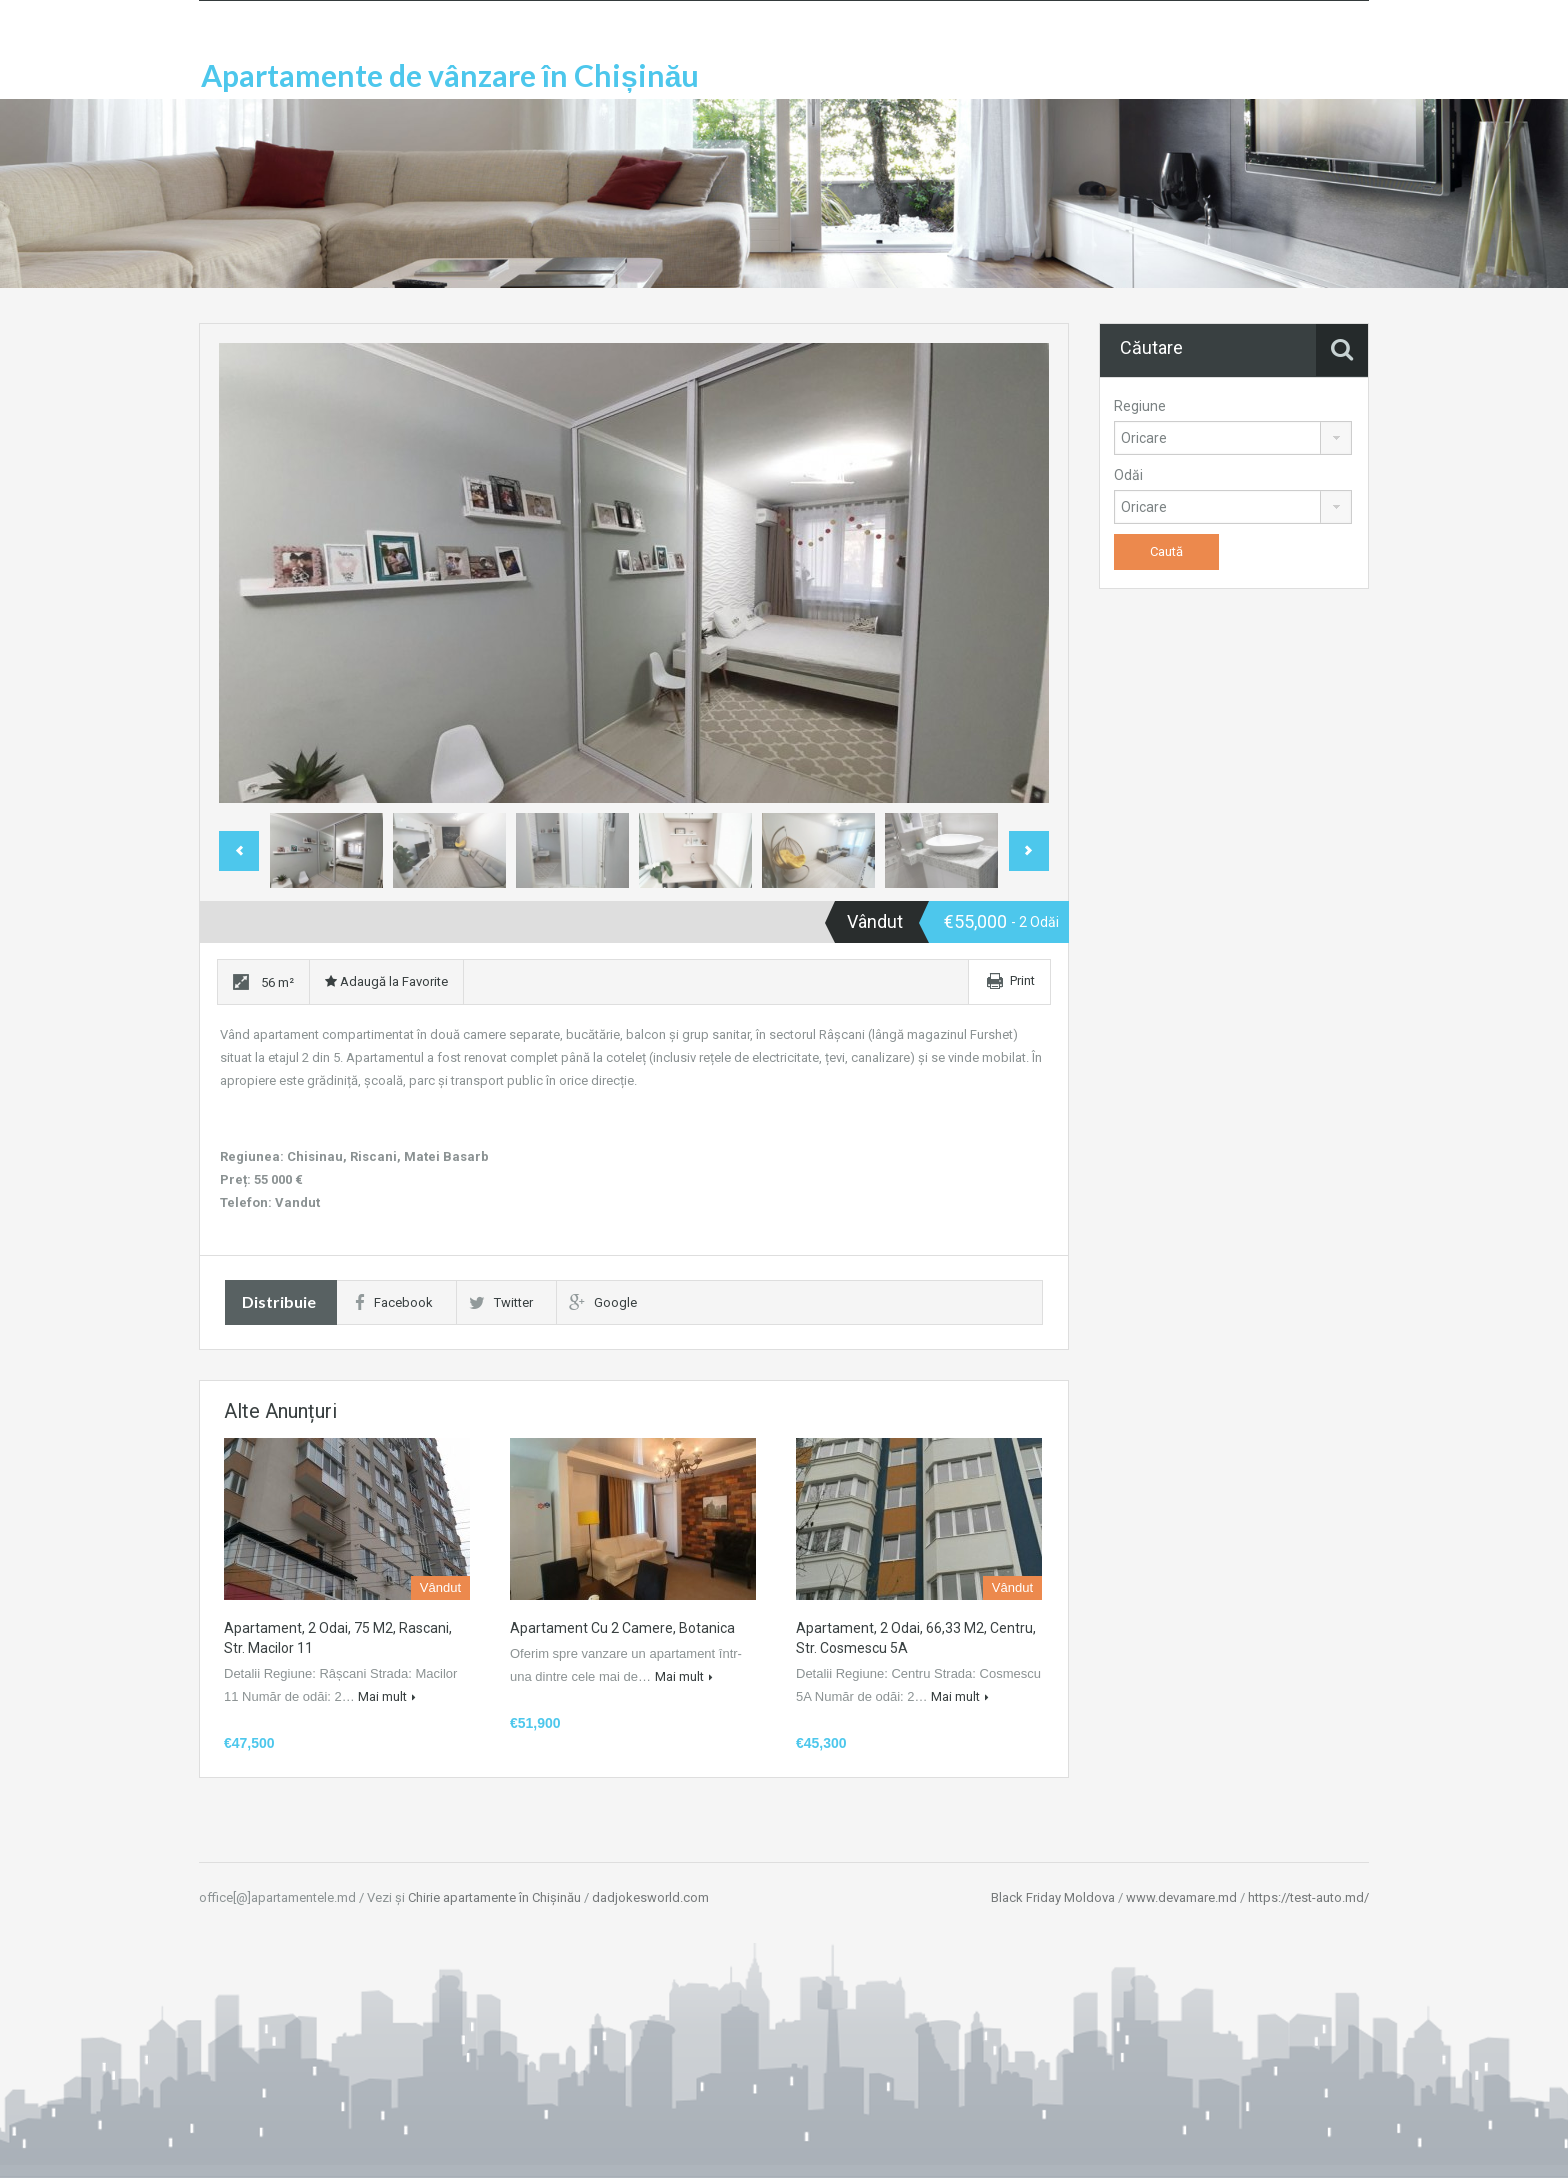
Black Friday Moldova (1053, 1897)
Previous (239, 851)
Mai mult (387, 1696)
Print (1022, 980)
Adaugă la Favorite (386, 981)
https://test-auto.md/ (1308, 1897)
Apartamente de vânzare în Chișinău (450, 75)
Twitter (501, 1302)
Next (1029, 851)
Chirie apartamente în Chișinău (494, 1897)
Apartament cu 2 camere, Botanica (622, 1628)
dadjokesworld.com (650, 1897)
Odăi (1128, 475)
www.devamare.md (1181, 1897)
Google (603, 1302)
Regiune (1140, 406)
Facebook (394, 1302)
